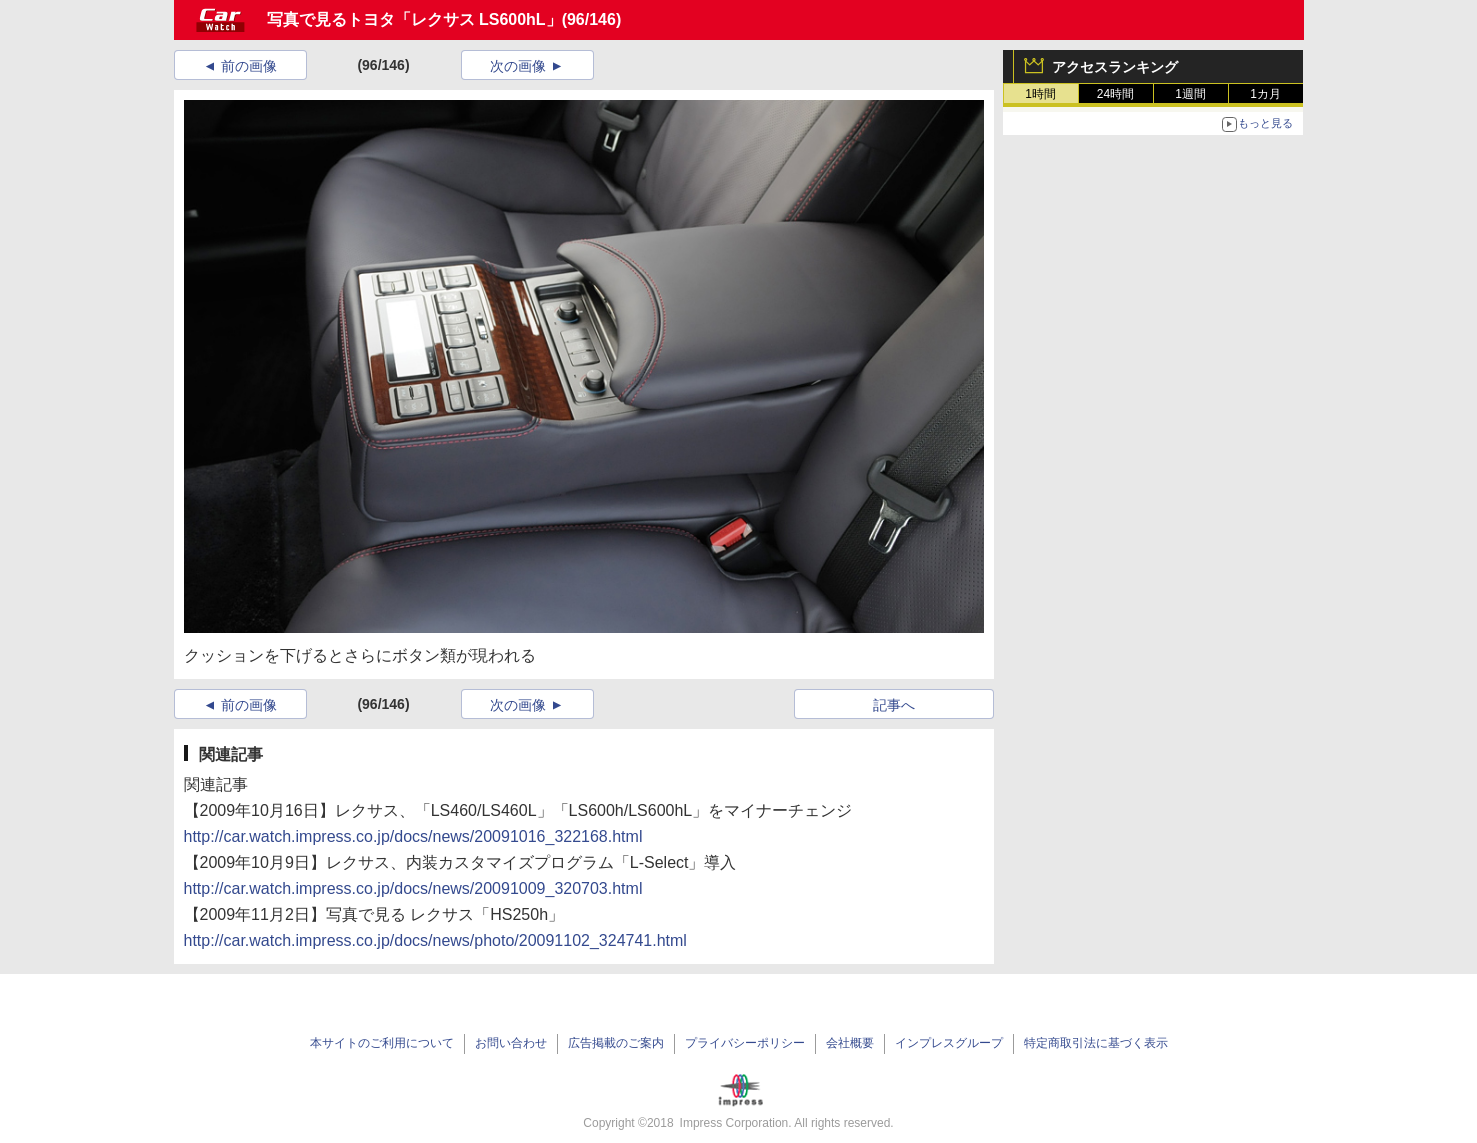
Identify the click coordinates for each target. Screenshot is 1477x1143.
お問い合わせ (511, 1043)
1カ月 (1265, 94)
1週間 (1190, 94)
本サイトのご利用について (382, 1043)
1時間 (1040, 94)
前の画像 (249, 66)
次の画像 (518, 66)
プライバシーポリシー (745, 1043)
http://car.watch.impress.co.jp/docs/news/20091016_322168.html (413, 836)
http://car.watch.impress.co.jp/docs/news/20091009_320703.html (413, 888)
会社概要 (850, 1043)
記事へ (894, 705)
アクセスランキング (1115, 67)
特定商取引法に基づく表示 (1096, 1043)
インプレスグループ (949, 1043)
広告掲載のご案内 (616, 1043)
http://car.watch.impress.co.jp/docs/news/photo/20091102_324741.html (435, 940)
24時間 (1115, 94)
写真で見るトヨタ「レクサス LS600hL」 (414, 19)
